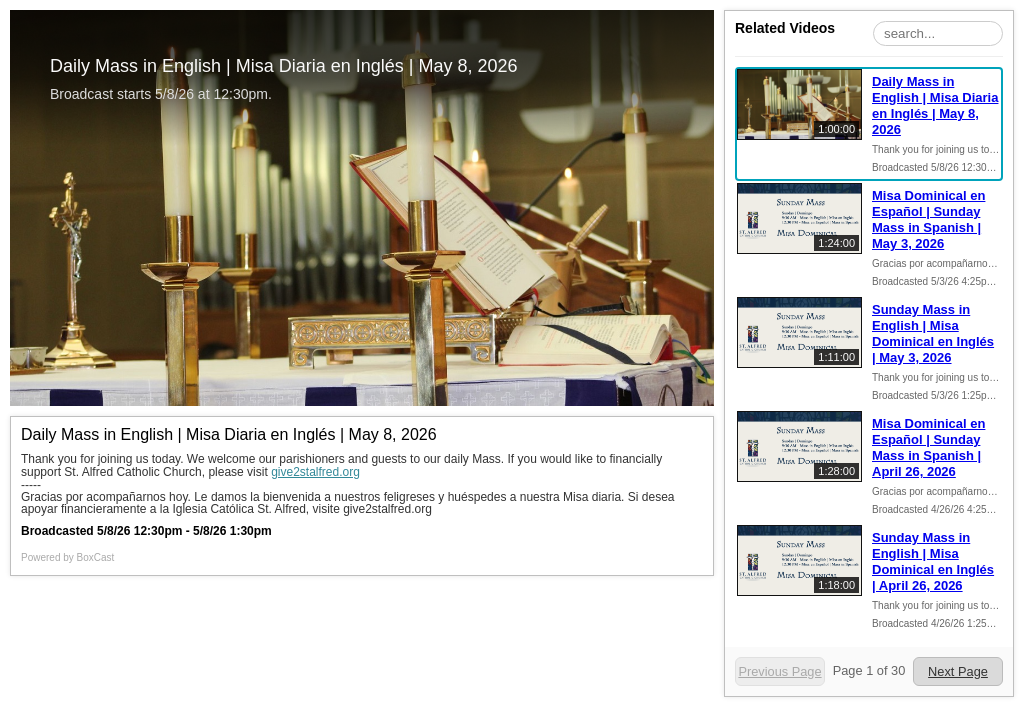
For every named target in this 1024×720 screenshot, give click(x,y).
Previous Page (779, 671)
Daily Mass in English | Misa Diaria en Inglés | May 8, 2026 (935, 105)
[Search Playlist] (938, 33)
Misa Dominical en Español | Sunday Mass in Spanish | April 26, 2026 (928, 447)
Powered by (67, 557)
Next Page (958, 671)
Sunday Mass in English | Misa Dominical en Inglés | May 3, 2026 (933, 333)
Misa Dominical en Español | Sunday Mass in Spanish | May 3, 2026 (928, 219)
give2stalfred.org (315, 472)
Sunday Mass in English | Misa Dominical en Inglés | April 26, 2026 (933, 561)
